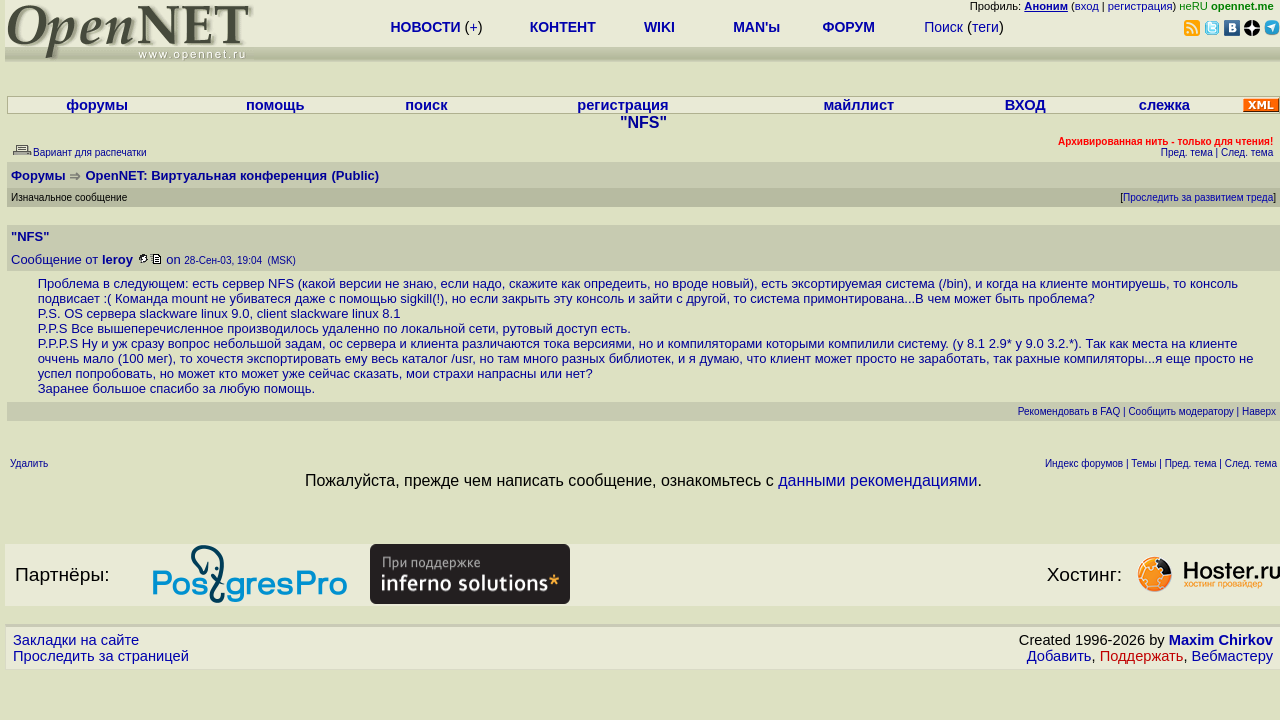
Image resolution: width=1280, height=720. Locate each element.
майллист (858, 105)
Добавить (1059, 656)
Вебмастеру (1232, 656)
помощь (275, 105)
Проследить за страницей (101, 656)
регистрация (1140, 6)
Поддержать (1142, 656)
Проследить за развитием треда (1198, 197)
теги (985, 27)
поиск (426, 105)
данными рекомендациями (877, 480)
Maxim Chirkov (1221, 640)
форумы (97, 105)
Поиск (943, 27)
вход (1087, 6)
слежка (1164, 105)
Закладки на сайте (76, 640)
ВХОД (1025, 105)
